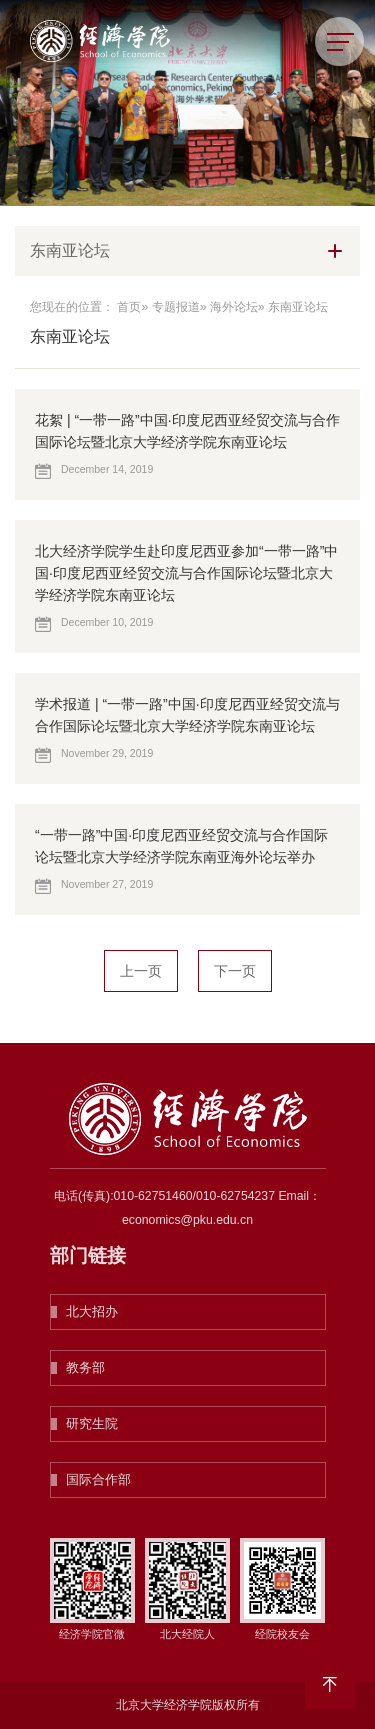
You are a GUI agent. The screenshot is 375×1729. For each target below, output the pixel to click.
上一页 (141, 971)
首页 (129, 307)
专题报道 (176, 307)
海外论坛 (234, 307)
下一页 (235, 971)
